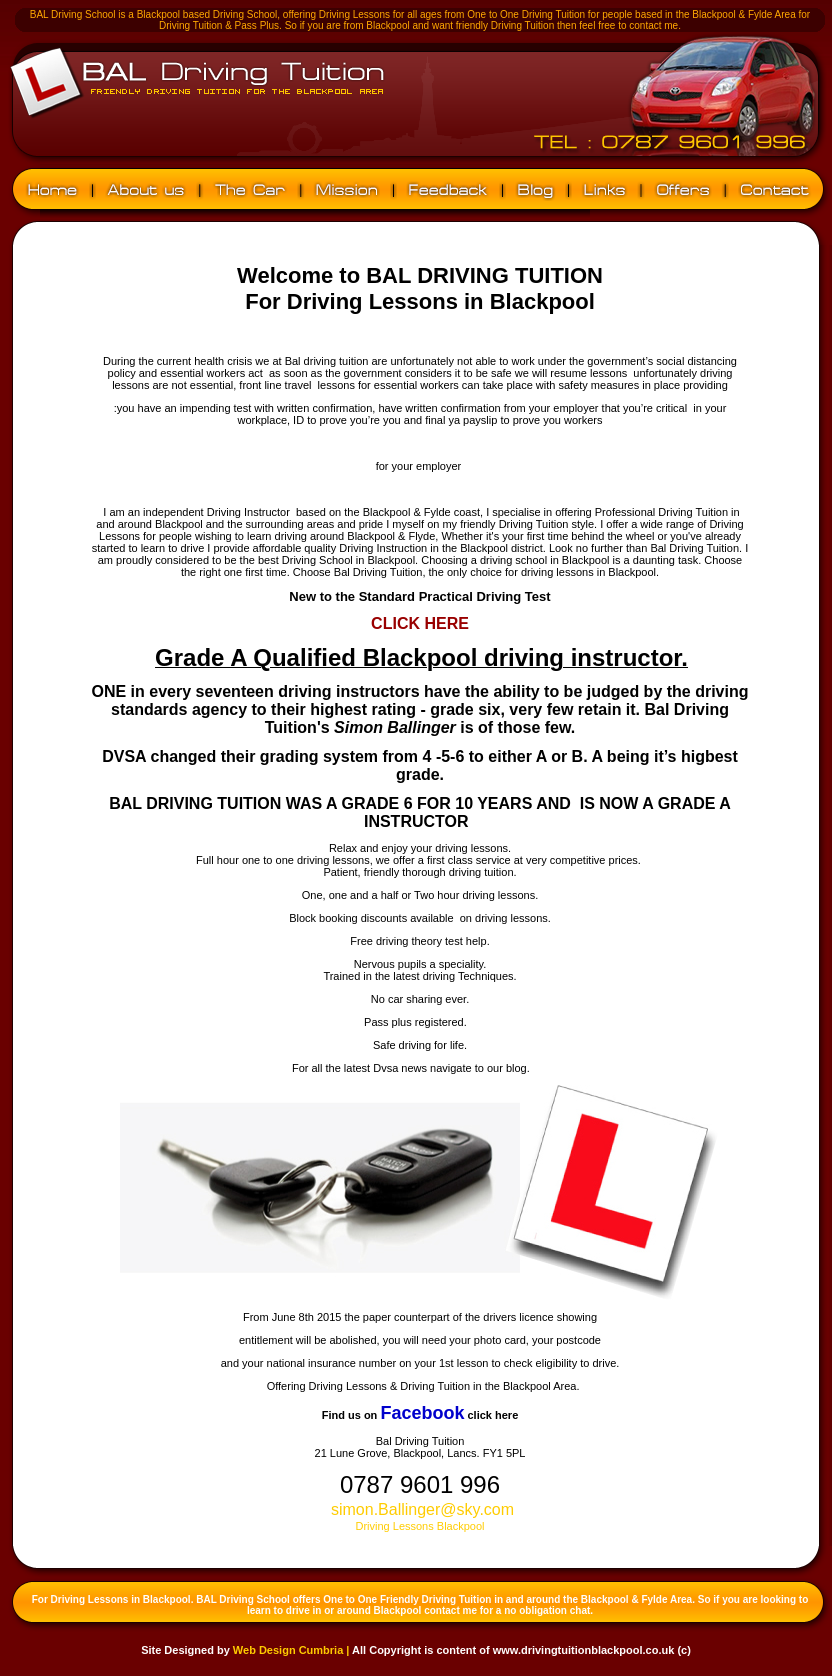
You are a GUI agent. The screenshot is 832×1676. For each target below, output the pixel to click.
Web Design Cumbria (288, 1650)
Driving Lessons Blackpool (419, 1526)
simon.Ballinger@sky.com (422, 1509)
